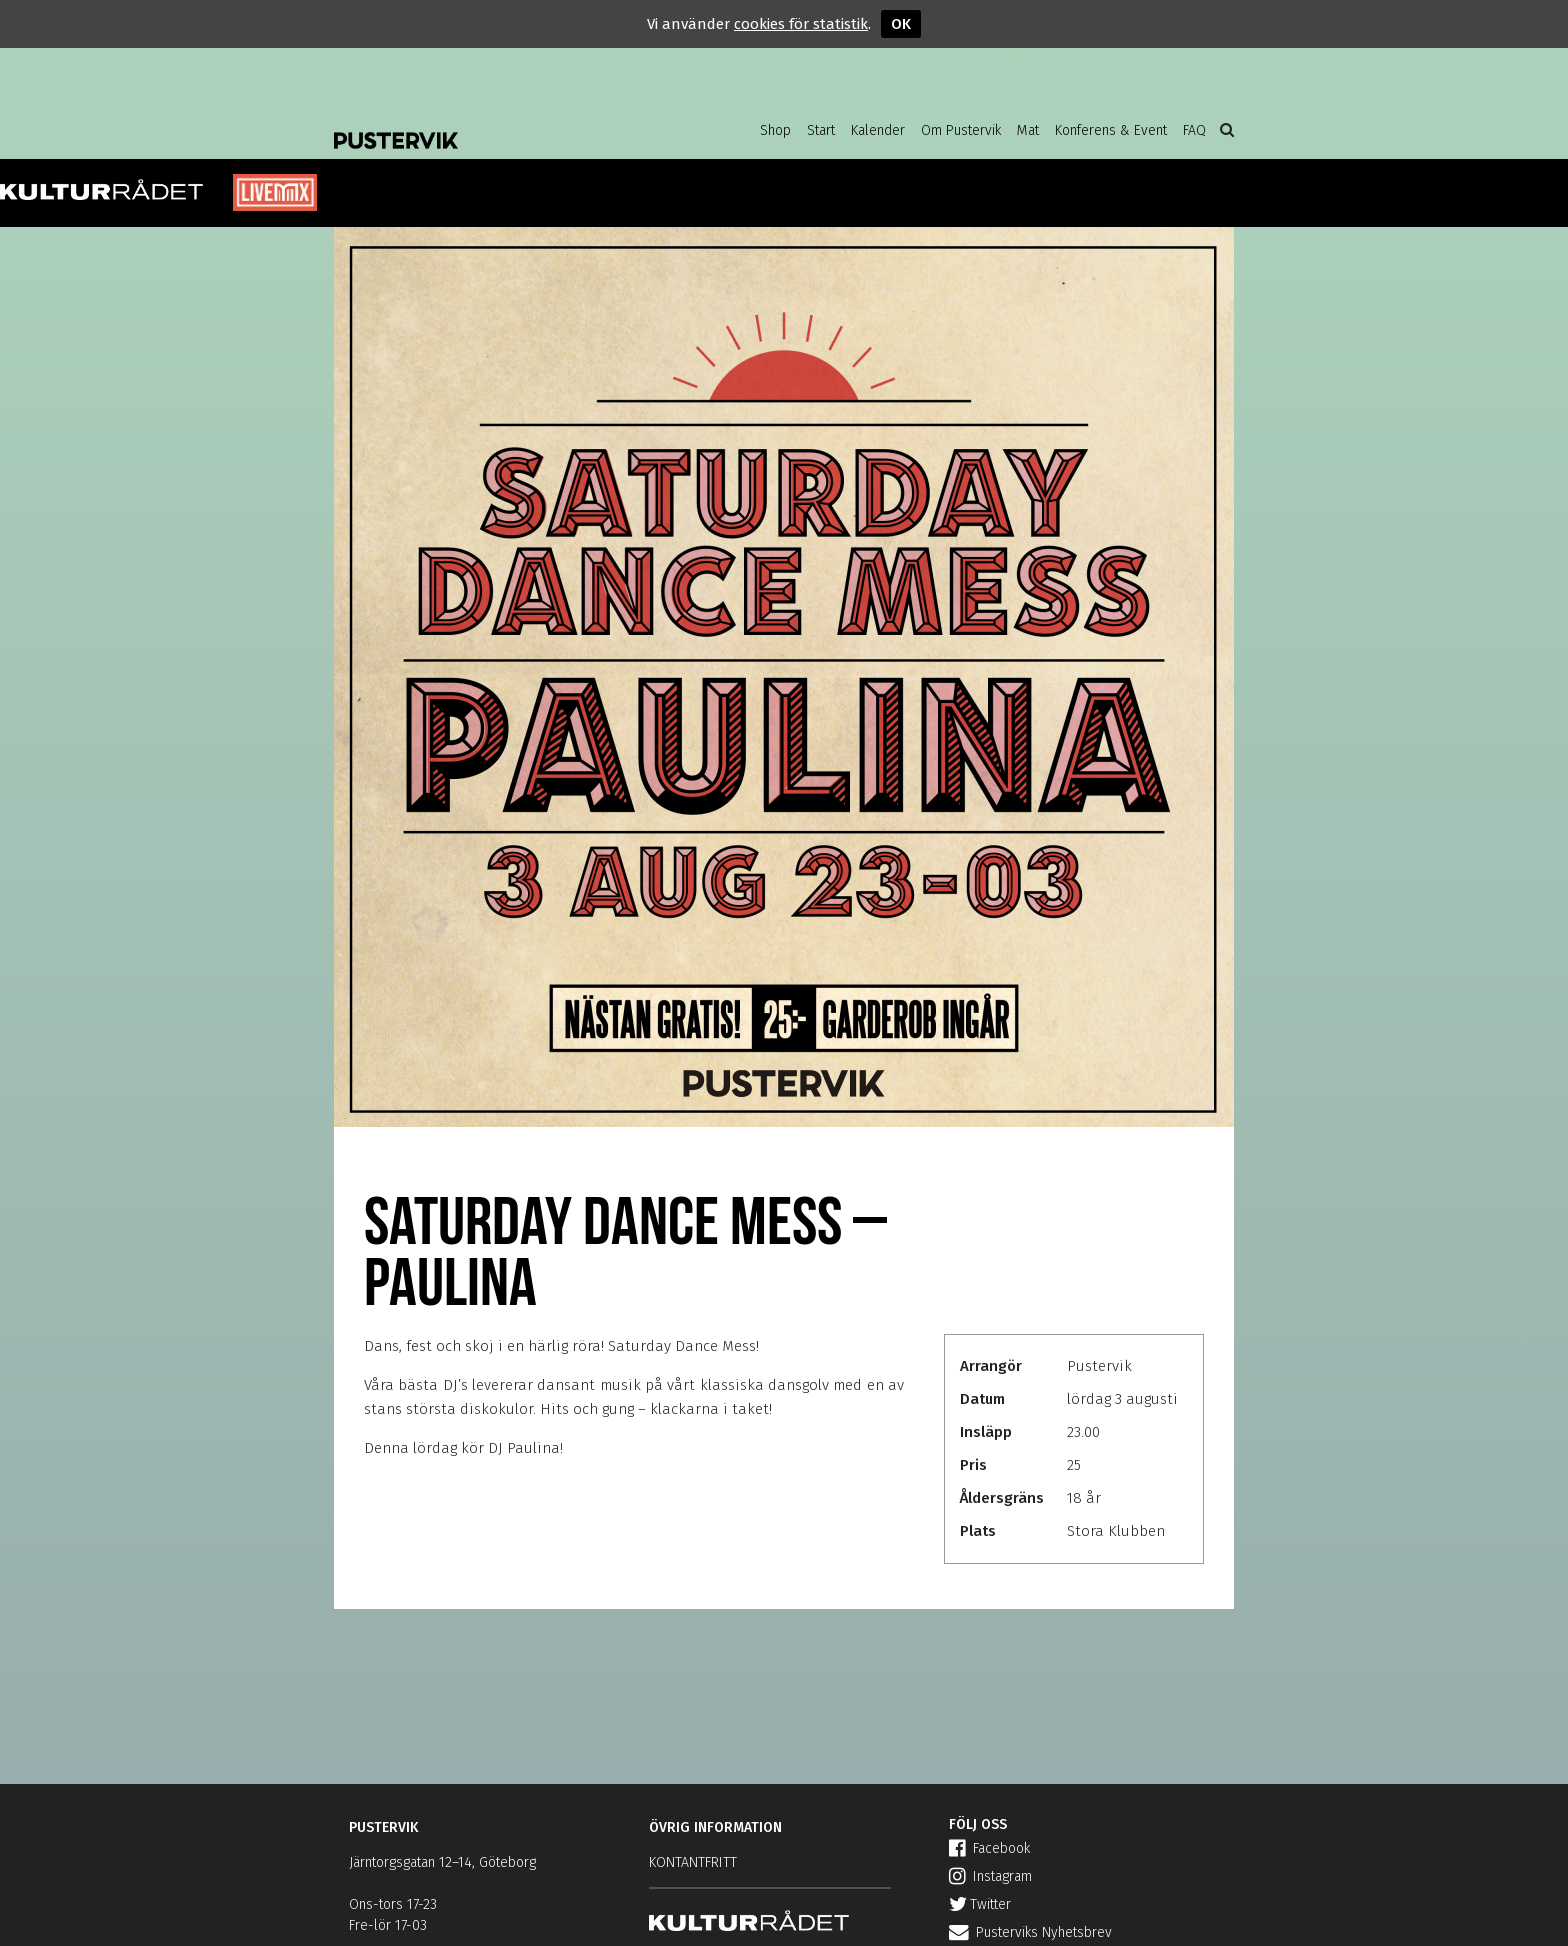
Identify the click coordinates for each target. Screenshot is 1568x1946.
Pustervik (494, 125)
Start (821, 130)
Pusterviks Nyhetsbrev (1030, 1932)
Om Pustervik (961, 130)
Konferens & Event (1111, 130)
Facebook (989, 1848)
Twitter (980, 1904)
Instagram (990, 1876)
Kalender (878, 130)
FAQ (1194, 130)
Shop (775, 130)
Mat (1028, 130)
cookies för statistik (801, 24)
